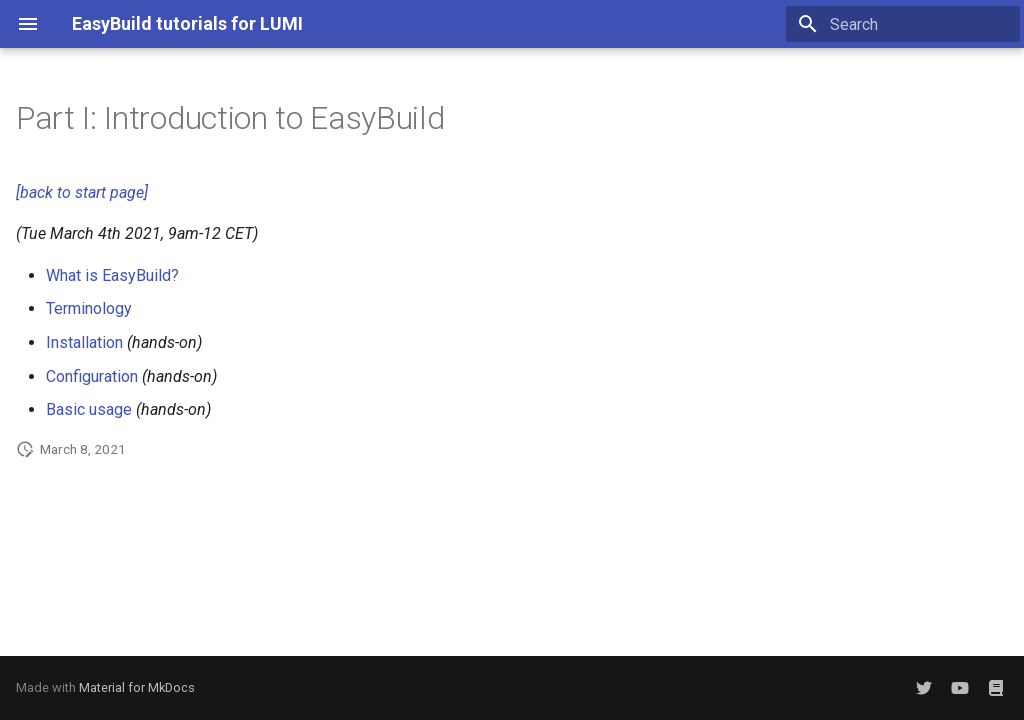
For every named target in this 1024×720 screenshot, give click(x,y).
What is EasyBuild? (112, 275)
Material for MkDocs (137, 687)
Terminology (89, 308)
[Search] (903, 24)
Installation (84, 342)
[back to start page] (82, 192)
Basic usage (89, 409)
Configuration (92, 376)
